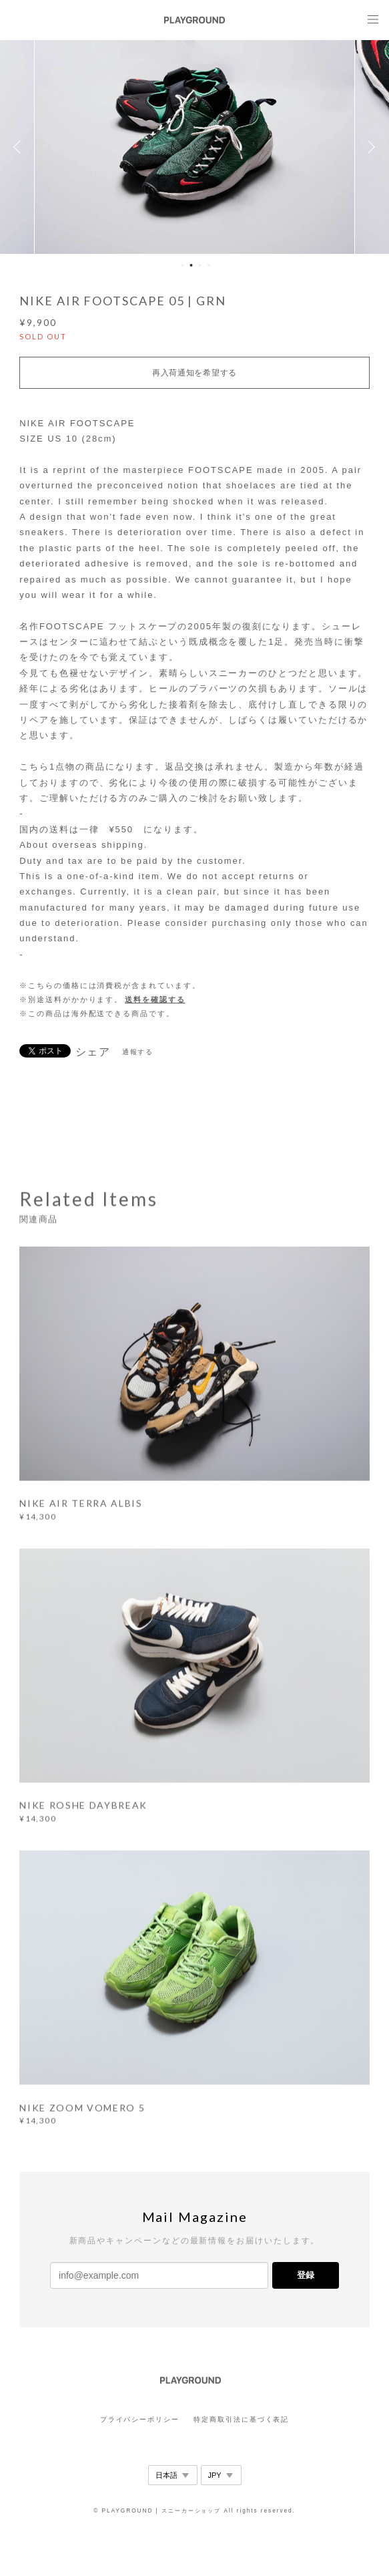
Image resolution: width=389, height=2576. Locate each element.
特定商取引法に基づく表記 (241, 2419)
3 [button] (200, 265)
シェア (93, 1052)
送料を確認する (155, 999)
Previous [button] (20, 147)
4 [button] (209, 265)
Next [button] (369, 147)
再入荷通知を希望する (194, 372)
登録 (305, 2275)
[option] (195, 147)
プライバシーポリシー (139, 2419)
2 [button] (191, 265)
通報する (138, 1052)
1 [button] (182, 265)
